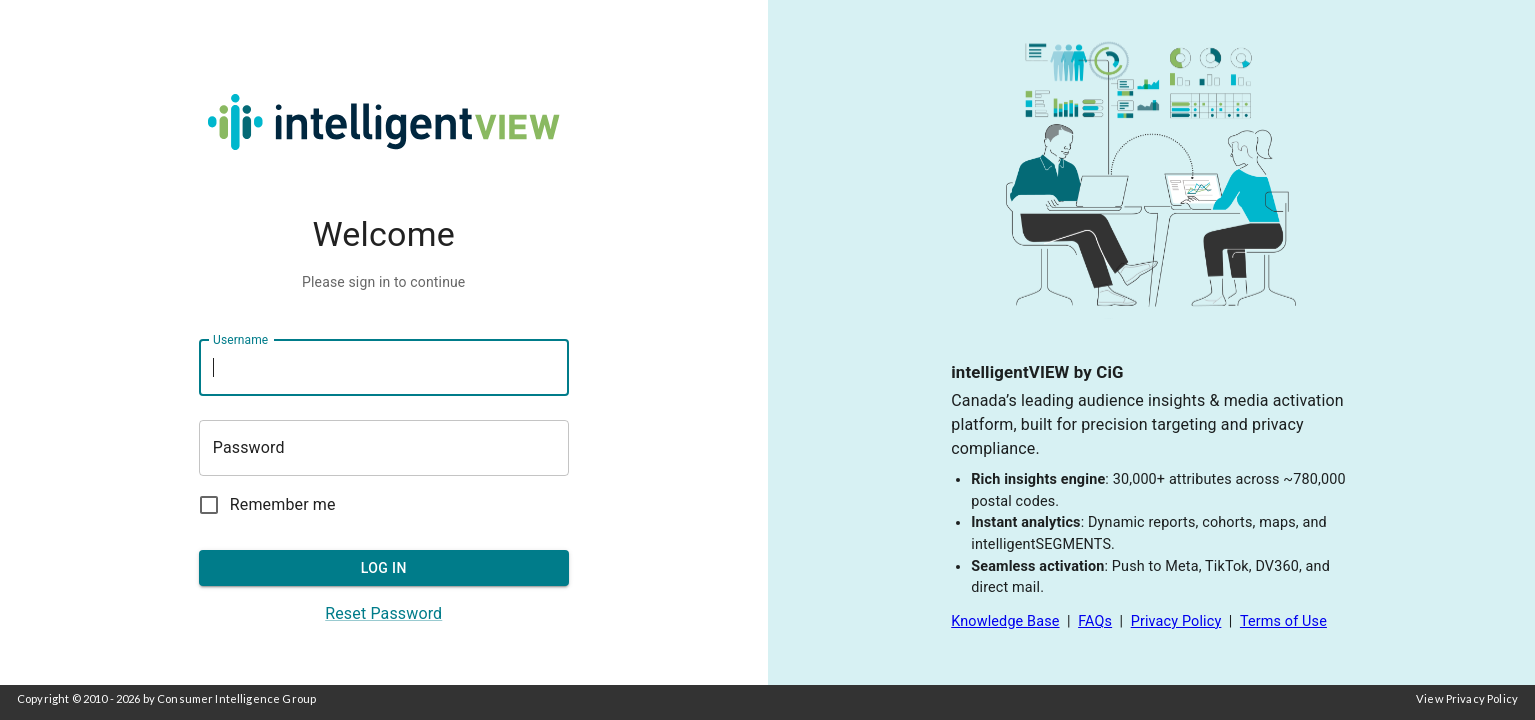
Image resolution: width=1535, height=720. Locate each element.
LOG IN (384, 568)
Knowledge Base (1005, 621)
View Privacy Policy (1467, 698)
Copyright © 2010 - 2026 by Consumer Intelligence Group (166, 698)
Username (240, 339)
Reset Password (383, 613)
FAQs (1095, 621)
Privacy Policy (1176, 621)
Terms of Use (1283, 621)
